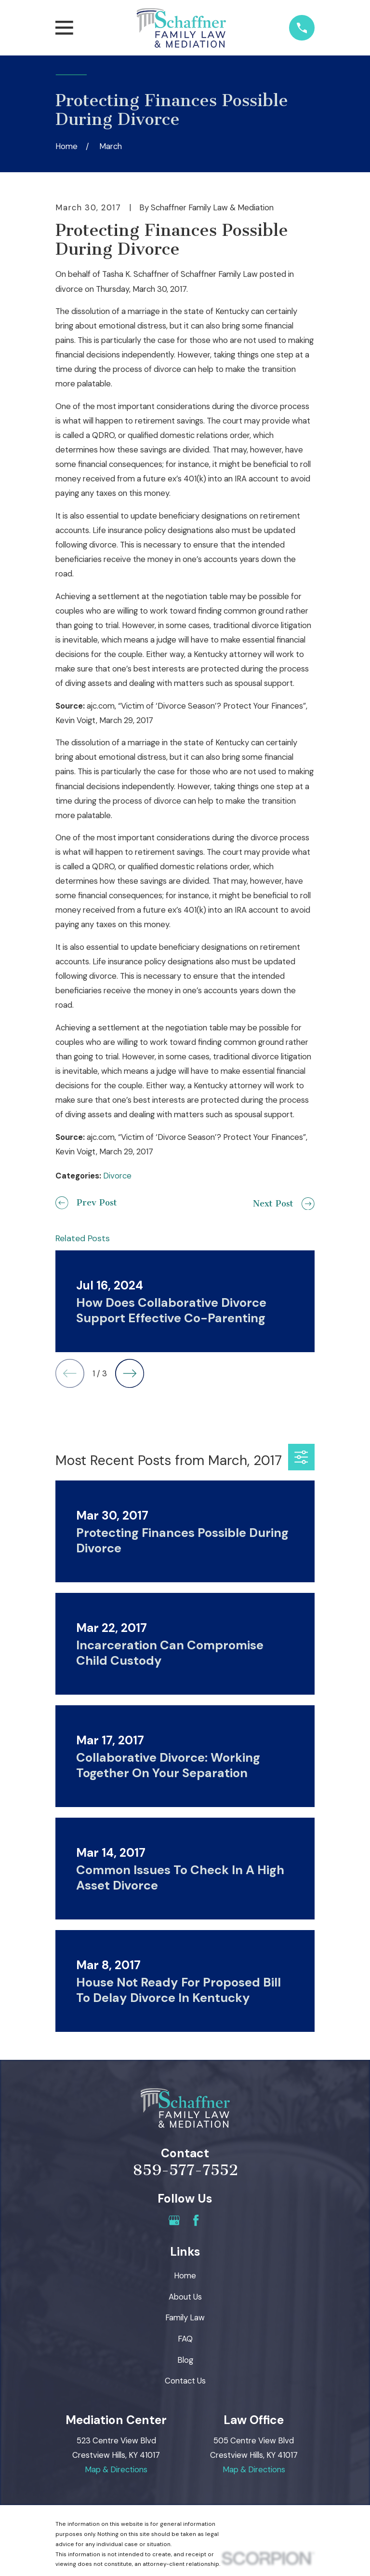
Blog (185, 2360)
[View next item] (129, 1373)
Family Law (185, 2317)
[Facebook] (195, 2220)
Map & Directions (116, 2469)
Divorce (117, 1175)
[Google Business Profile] (174, 2220)
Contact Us (185, 2380)
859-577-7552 (185, 2170)
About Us (185, 2296)
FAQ (185, 2338)
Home (185, 2275)
